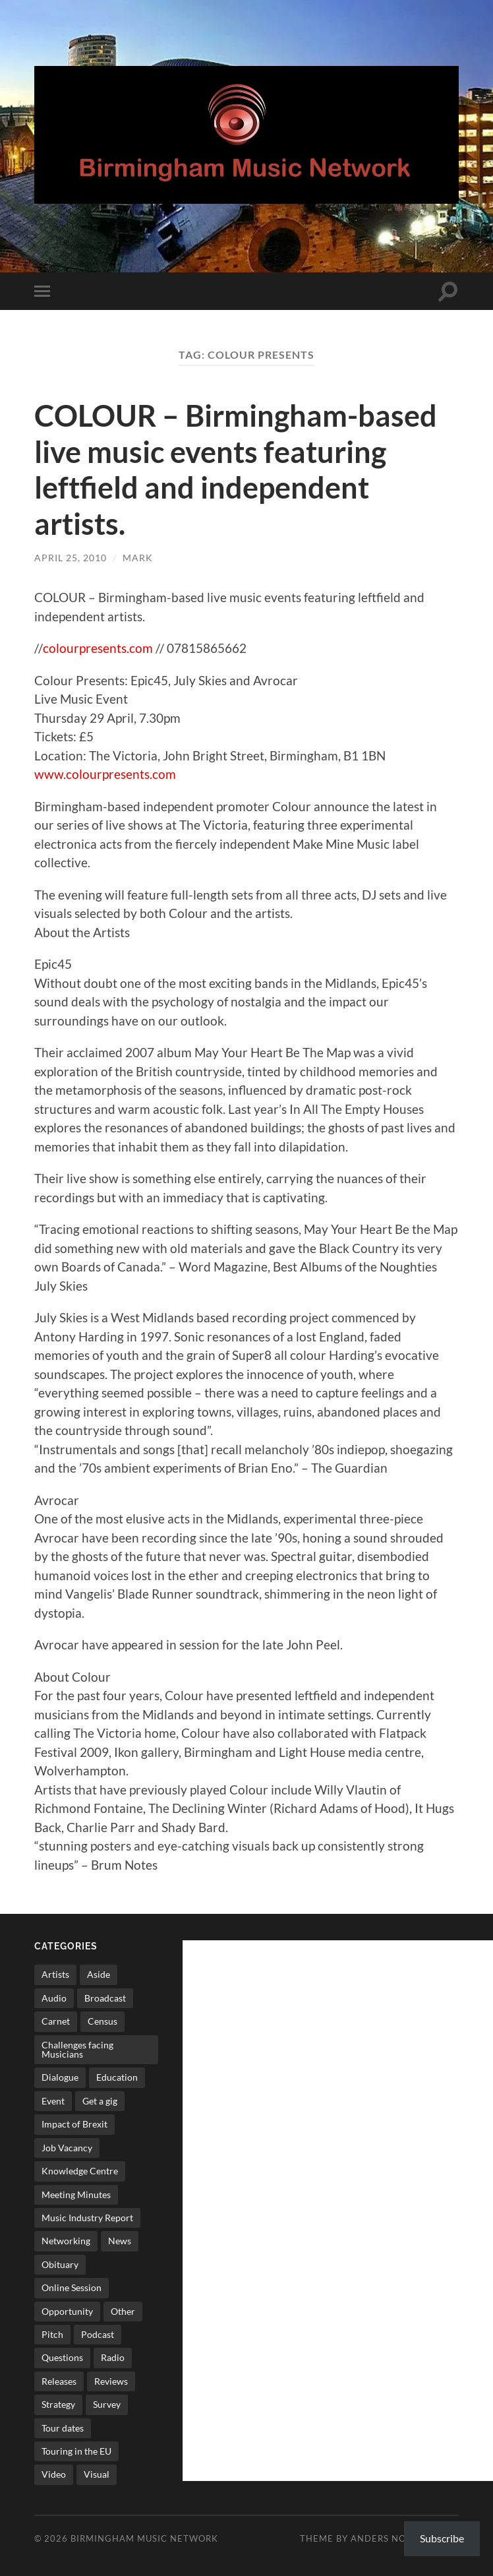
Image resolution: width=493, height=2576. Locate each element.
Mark (138, 555)
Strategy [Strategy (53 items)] (58, 2402)
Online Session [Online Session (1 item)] (72, 2285)
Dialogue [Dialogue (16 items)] (60, 2075)
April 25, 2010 (70, 555)
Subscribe (442, 2538)
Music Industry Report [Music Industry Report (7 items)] (87, 2215)
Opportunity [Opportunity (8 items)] (67, 2309)
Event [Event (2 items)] (53, 2098)
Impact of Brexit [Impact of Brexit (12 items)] (74, 2122)
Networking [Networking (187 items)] (66, 2239)
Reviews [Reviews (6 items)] (111, 2379)
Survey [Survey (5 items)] (107, 2402)
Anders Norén (388, 2536)
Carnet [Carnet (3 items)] (56, 2019)
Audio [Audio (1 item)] (54, 1996)
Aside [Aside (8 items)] (98, 1972)
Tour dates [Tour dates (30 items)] (63, 2426)
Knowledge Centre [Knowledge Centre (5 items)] (80, 2168)
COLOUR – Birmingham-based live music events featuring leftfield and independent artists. (235, 469)
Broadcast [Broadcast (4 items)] (105, 1996)
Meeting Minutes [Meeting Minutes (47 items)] (76, 2192)
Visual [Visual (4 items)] (96, 2472)
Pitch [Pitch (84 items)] (52, 2332)
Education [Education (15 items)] (117, 2075)
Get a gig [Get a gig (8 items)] (99, 2098)
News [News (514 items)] (119, 2239)
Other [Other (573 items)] (123, 2309)
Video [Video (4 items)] (54, 2472)
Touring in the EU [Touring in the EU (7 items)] (76, 2449)
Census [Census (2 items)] (102, 2019)
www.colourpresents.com (105, 772)
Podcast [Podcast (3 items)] (97, 2332)
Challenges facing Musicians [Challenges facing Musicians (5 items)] (77, 2047)
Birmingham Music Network (144, 2536)
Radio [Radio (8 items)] (113, 2356)
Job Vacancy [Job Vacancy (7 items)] (67, 2145)
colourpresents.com (97, 646)
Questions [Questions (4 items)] (62, 2356)
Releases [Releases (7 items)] (59, 2379)
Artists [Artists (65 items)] (55, 1972)
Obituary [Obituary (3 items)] (60, 2262)
